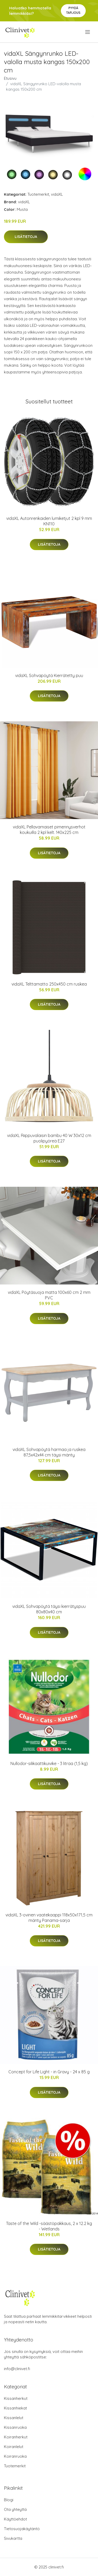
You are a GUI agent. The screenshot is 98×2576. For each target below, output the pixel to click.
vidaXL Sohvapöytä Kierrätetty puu (49, 675)
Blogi (8, 2499)
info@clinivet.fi (17, 2368)
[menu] (88, 32)
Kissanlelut (13, 2417)
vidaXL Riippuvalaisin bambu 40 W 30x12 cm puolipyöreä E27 (49, 1138)
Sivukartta (13, 2538)
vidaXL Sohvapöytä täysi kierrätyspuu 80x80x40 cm (49, 1609)
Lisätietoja (26, 236)
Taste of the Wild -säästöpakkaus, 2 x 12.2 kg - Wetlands (49, 2226)
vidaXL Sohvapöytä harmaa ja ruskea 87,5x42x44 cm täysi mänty (49, 1452)
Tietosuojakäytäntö (22, 2528)
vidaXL (57, 194)
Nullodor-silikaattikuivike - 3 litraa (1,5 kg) (49, 1763)
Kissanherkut (15, 2398)
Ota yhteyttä (15, 2509)
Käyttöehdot (15, 2519)
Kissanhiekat (15, 2408)
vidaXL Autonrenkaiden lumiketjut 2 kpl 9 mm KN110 (49, 521)
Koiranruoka (15, 2456)
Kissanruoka (15, 2427)
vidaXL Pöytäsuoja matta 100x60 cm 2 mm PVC (49, 1295)
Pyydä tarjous (73, 10)
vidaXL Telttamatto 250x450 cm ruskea (49, 984)
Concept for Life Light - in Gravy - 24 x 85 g (49, 2071)
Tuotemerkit (38, 194)
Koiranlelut (13, 2446)
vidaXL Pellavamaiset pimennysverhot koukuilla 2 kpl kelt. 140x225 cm (49, 829)
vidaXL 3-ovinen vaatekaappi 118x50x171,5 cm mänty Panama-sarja (49, 1917)
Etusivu (10, 78)
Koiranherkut (15, 2436)
